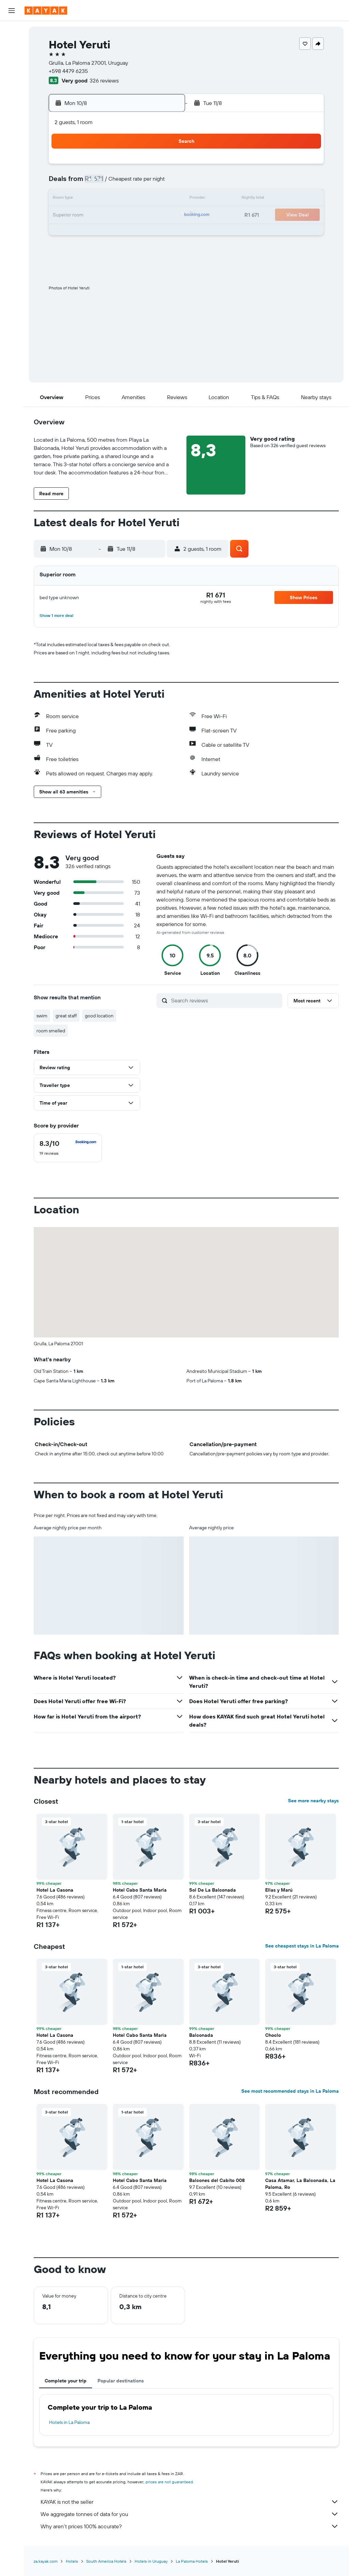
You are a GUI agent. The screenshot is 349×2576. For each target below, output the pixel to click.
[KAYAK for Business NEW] (11, 108)
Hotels (72, 2561)
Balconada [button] (201, 2035)
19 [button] (114, 215)
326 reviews (104, 80)
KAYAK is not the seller (190, 2502)
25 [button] (98, 231)
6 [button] (130, 182)
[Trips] (11, 127)
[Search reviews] (225, 1000)
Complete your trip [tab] (66, 2381)
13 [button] (130, 199)
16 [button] (65, 215)
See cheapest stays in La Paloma (302, 1946)
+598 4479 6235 (68, 70)
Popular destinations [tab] (120, 2381)
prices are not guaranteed (169, 2481)
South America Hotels (106, 2561)
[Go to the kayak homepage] (46, 10)
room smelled (50, 1031)
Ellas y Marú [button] (278, 1890)
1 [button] (163, 166)
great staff (66, 1016)
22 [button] (163, 215)
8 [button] (163, 182)
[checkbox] (68, 1148)
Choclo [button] (273, 2035)
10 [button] (82, 199)
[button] (11, 10)
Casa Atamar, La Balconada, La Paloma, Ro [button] (300, 2183)
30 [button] (65, 248)
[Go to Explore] (11, 79)
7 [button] (147, 182)
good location (99, 1016)
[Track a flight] (11, 94)
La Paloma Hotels (192, 2561)
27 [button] (131, 231)
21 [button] (147, 215)
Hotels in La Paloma (69, 2422)
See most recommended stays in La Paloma (290, 2091)
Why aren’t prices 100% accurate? (190, 2526)
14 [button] (147, 199)
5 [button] (114, 182)
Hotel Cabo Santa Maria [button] (140, 1890)
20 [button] (130, 215)
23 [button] (65, 231)
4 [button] (98, 182)
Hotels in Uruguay (151, 2561)
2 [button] (65, 182)
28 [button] (147, 231)
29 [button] (163, 231)
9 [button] (65, 199)
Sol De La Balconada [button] (212, 1890)
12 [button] (114, 199)
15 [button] (163, 199)
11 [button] (98, 199)
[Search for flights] (11, 31)
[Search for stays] (11, 45)
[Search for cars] (11, 60)
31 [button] (81, 248)
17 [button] (81, 215)
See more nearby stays (313, 1801)
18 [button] (98, 215)
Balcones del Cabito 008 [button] (217, 2180)
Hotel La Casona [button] (54, 1890)
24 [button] (81, 231)
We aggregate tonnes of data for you (190, 2514)
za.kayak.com (46, 2561)
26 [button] (114, 231)
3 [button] (81, 182)
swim (41, 1016)
